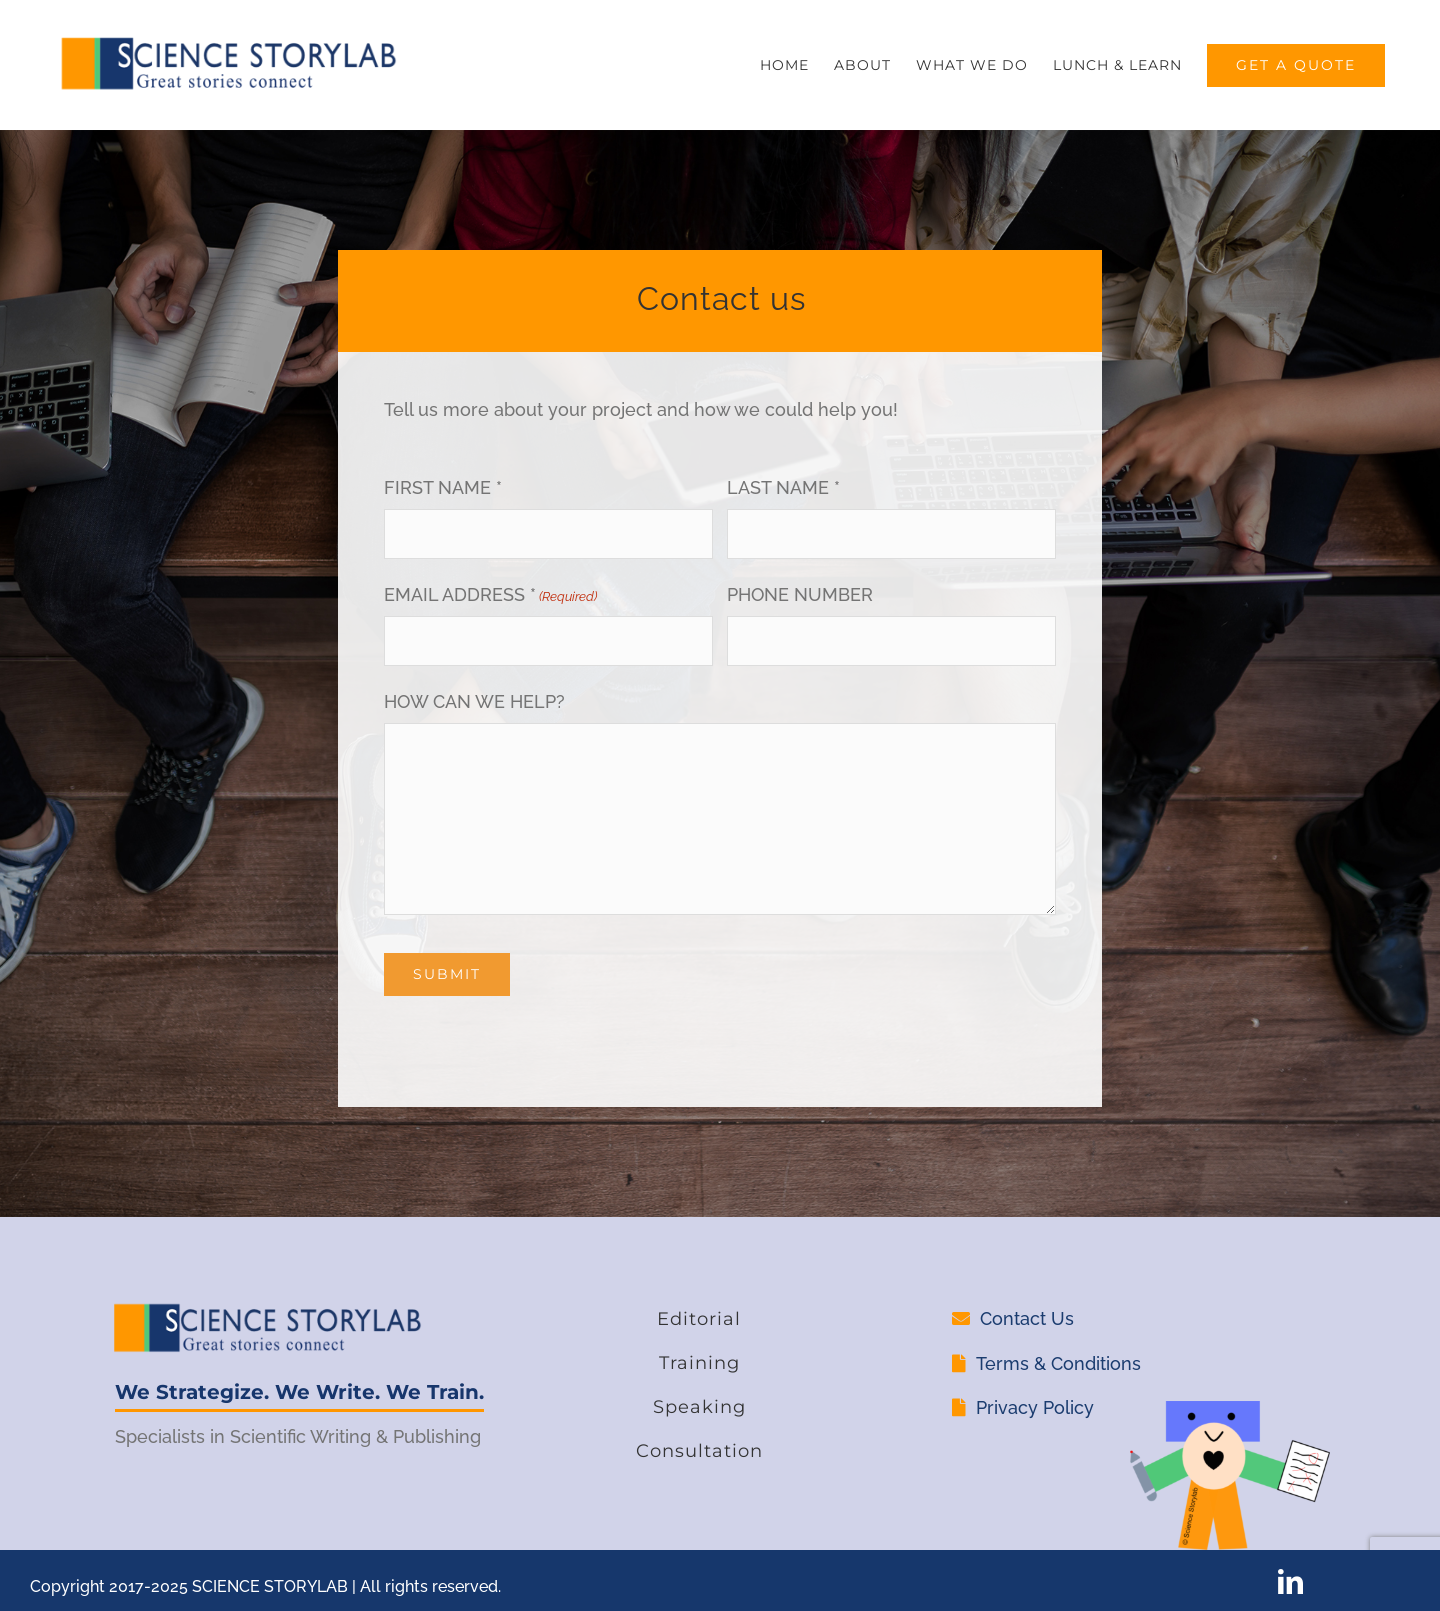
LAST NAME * (783, 487)
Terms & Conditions (1058, 1363)
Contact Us (1027, 1318)
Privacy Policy (1035, 1407)
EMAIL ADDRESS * (490, 597)
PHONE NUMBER (800, 594)
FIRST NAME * (443, 487)
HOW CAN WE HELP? (474, 701)
